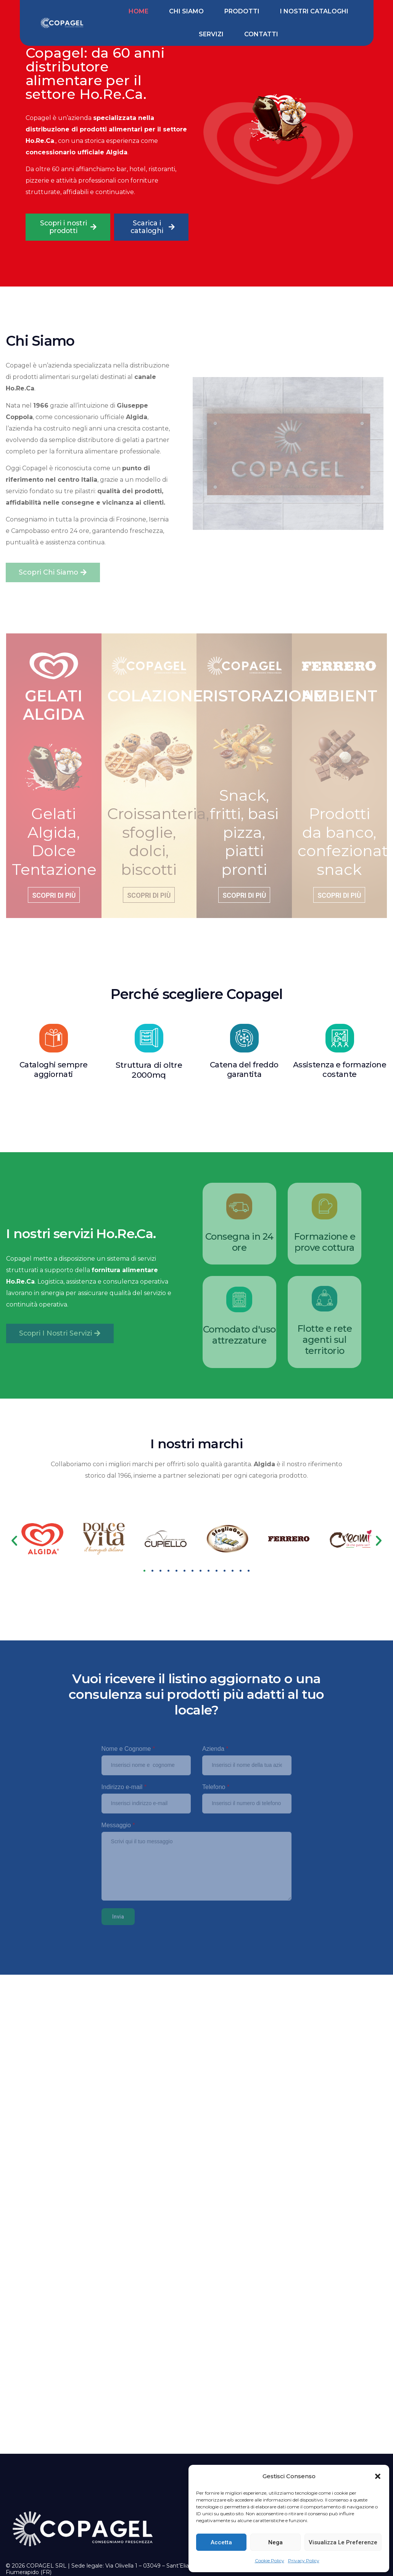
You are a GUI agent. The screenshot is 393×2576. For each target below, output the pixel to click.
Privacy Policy (303, 2560)
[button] (378, 2476)
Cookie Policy (269, 2560)
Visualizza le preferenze (343, 2542)
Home (138, 11)
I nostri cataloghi (314, 11)
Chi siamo (186, 11)
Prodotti (241, 11)
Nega (275, 2542)
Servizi (211, 34)
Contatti (261, 34)
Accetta (221, 2542)
